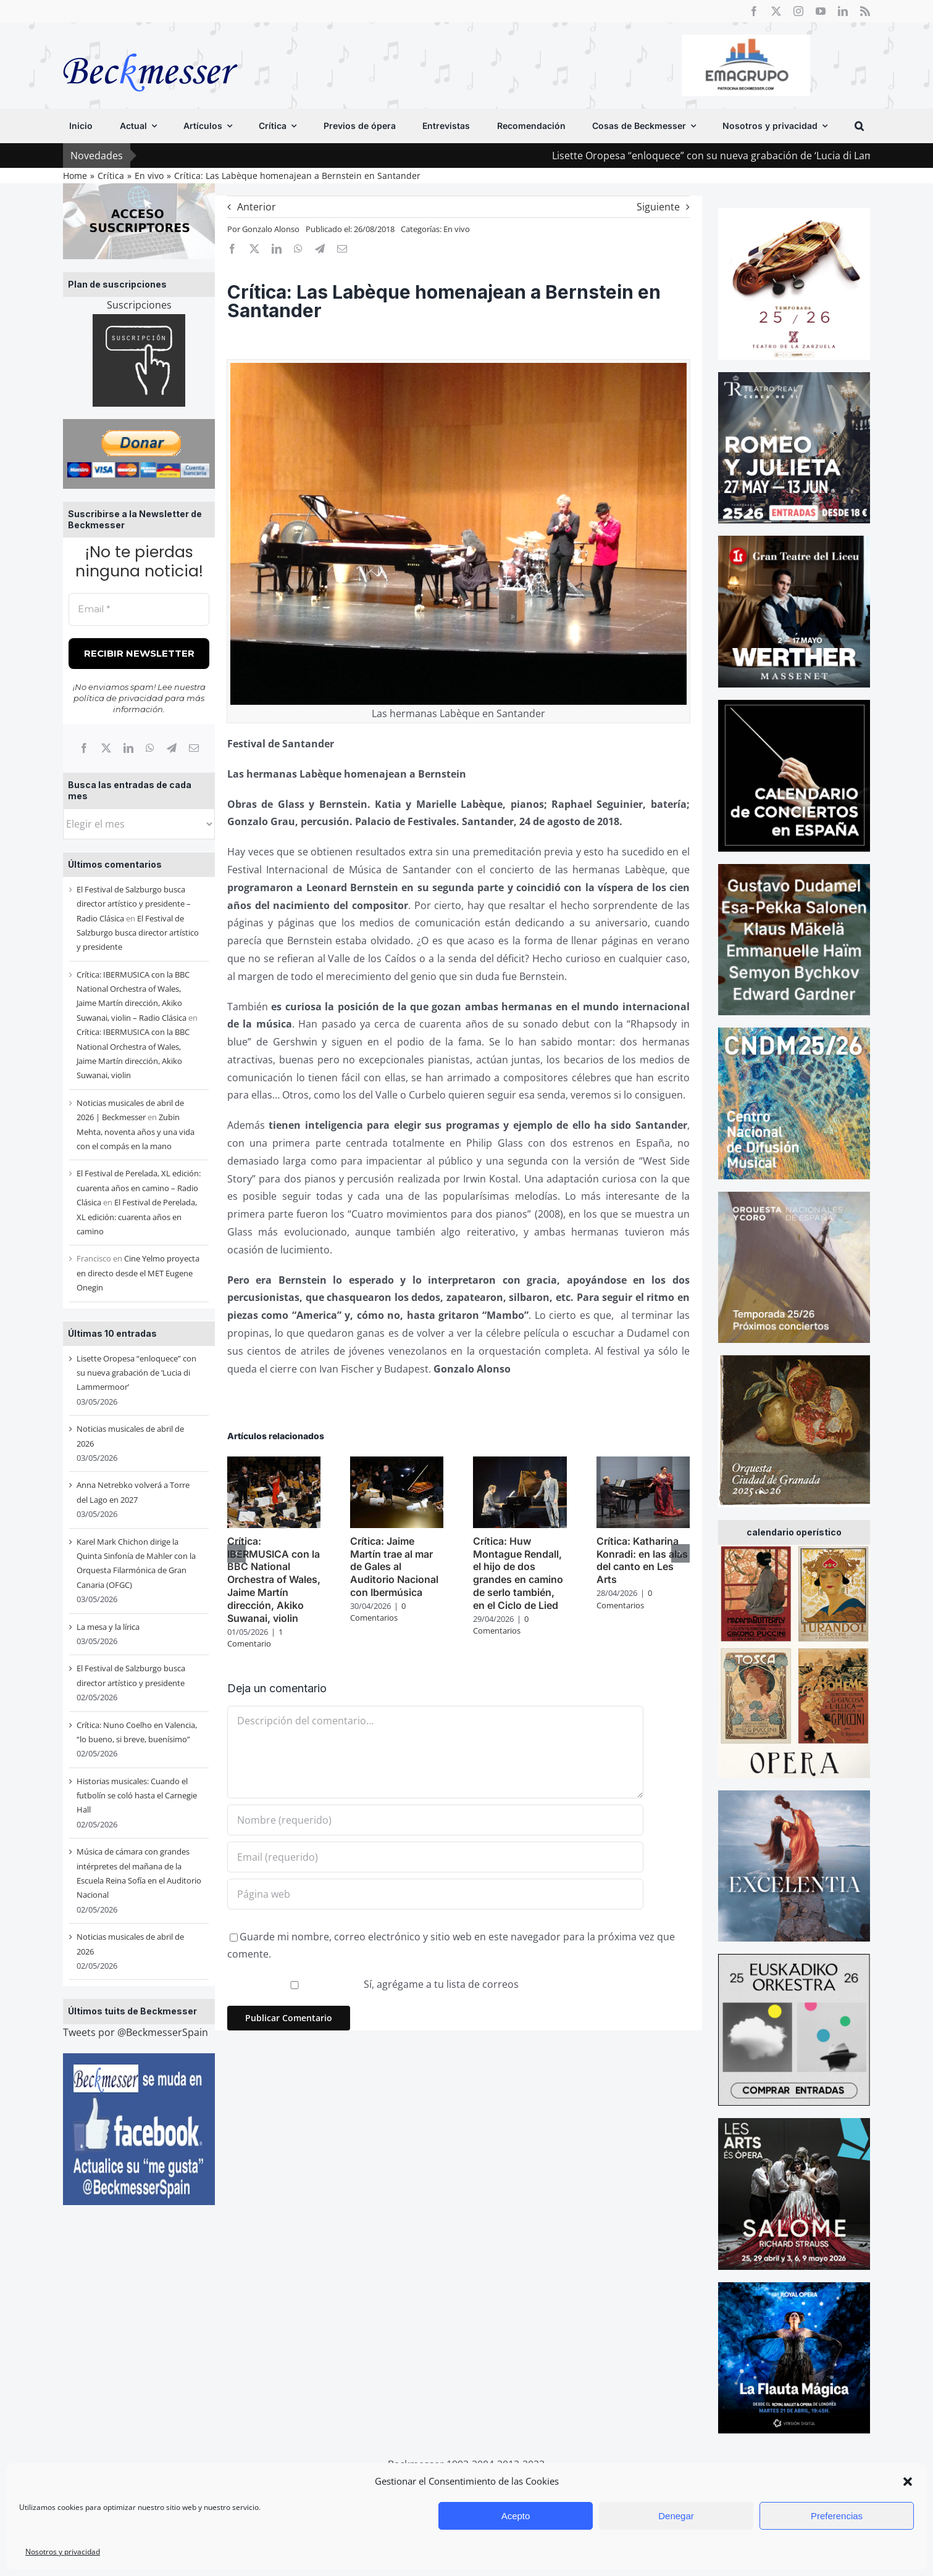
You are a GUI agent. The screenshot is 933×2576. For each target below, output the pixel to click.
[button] (908, 2481)
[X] (106, 748)
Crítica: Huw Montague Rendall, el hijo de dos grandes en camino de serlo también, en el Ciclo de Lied (518, 1573)
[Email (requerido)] (435, 1857)
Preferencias (837, 2516)
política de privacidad (118, 698)
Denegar (676, 2516)
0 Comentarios (378, 1612)
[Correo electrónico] (194, 748)
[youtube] (821, 11)
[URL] (435, 1894)
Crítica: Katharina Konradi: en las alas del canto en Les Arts (642, 1560)
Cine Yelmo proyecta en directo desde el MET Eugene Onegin (138, 1273)
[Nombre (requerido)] (435, 1820)
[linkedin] (843, 11)
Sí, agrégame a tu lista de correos (374, 1984)
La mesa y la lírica (108, 1626)
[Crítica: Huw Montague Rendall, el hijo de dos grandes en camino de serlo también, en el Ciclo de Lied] (519, 1463)
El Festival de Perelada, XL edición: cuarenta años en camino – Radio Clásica (139, 1188)
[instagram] (798, 11)
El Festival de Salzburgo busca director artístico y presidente (138, 933)
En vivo (456, 229)
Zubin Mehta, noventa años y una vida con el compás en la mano (136, 1131)
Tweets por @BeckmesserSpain (135, 2032)
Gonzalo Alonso (270, 229)
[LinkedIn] (128, 748)
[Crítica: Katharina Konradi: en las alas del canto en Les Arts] (643, 1463)
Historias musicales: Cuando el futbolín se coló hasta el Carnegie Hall (137, 1796)
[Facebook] (84, 748)
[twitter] (776, 11)
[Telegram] (172, 748)
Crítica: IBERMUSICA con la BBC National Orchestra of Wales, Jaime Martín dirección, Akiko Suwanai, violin (273, 1579)
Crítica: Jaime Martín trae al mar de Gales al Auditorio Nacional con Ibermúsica (394, 1566)
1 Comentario (255, 1638)
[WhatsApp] (150, 748)
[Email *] (139, 609)
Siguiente (658, 207)
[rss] (865, 11)
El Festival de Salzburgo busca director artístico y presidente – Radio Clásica (134, 904)
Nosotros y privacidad (62, 2551)
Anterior (256, 207)
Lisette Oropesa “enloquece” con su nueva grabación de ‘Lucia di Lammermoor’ (136, 1373)
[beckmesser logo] (150, 44)
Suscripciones (139, 305)
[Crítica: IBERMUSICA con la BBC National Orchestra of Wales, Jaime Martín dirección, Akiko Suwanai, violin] (273, 1463)
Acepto (515, 2516)
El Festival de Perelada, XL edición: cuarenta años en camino (137, 1217)
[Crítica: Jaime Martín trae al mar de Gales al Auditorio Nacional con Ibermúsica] (396, 1463)
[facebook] (754, 11)
